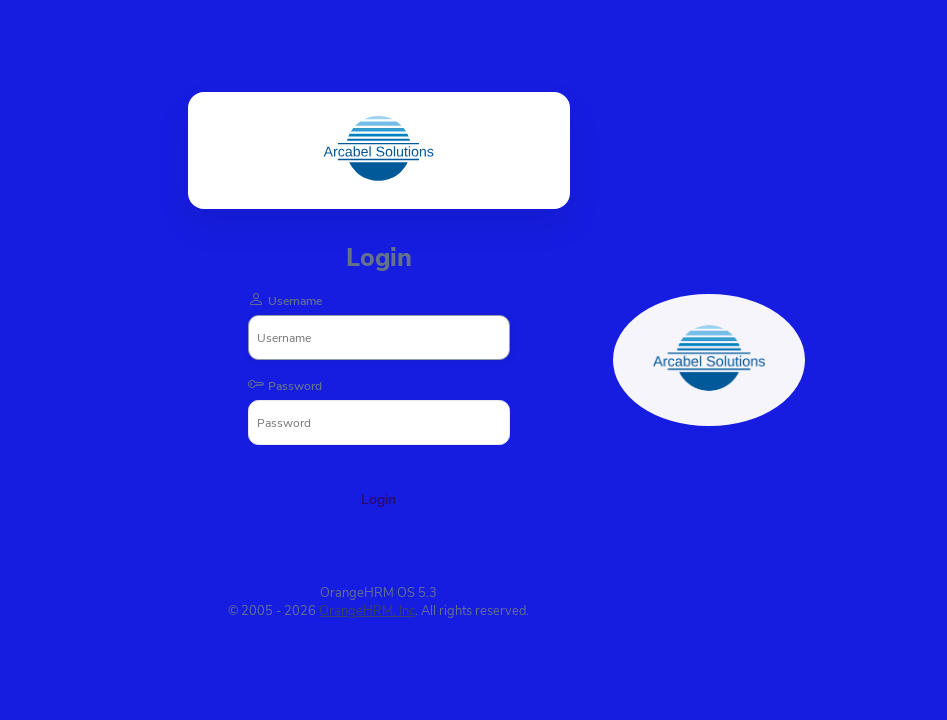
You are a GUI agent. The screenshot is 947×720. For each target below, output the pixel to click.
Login (378, 499)
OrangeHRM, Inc (367, 611)
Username (295, 301)
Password (295, 386)
